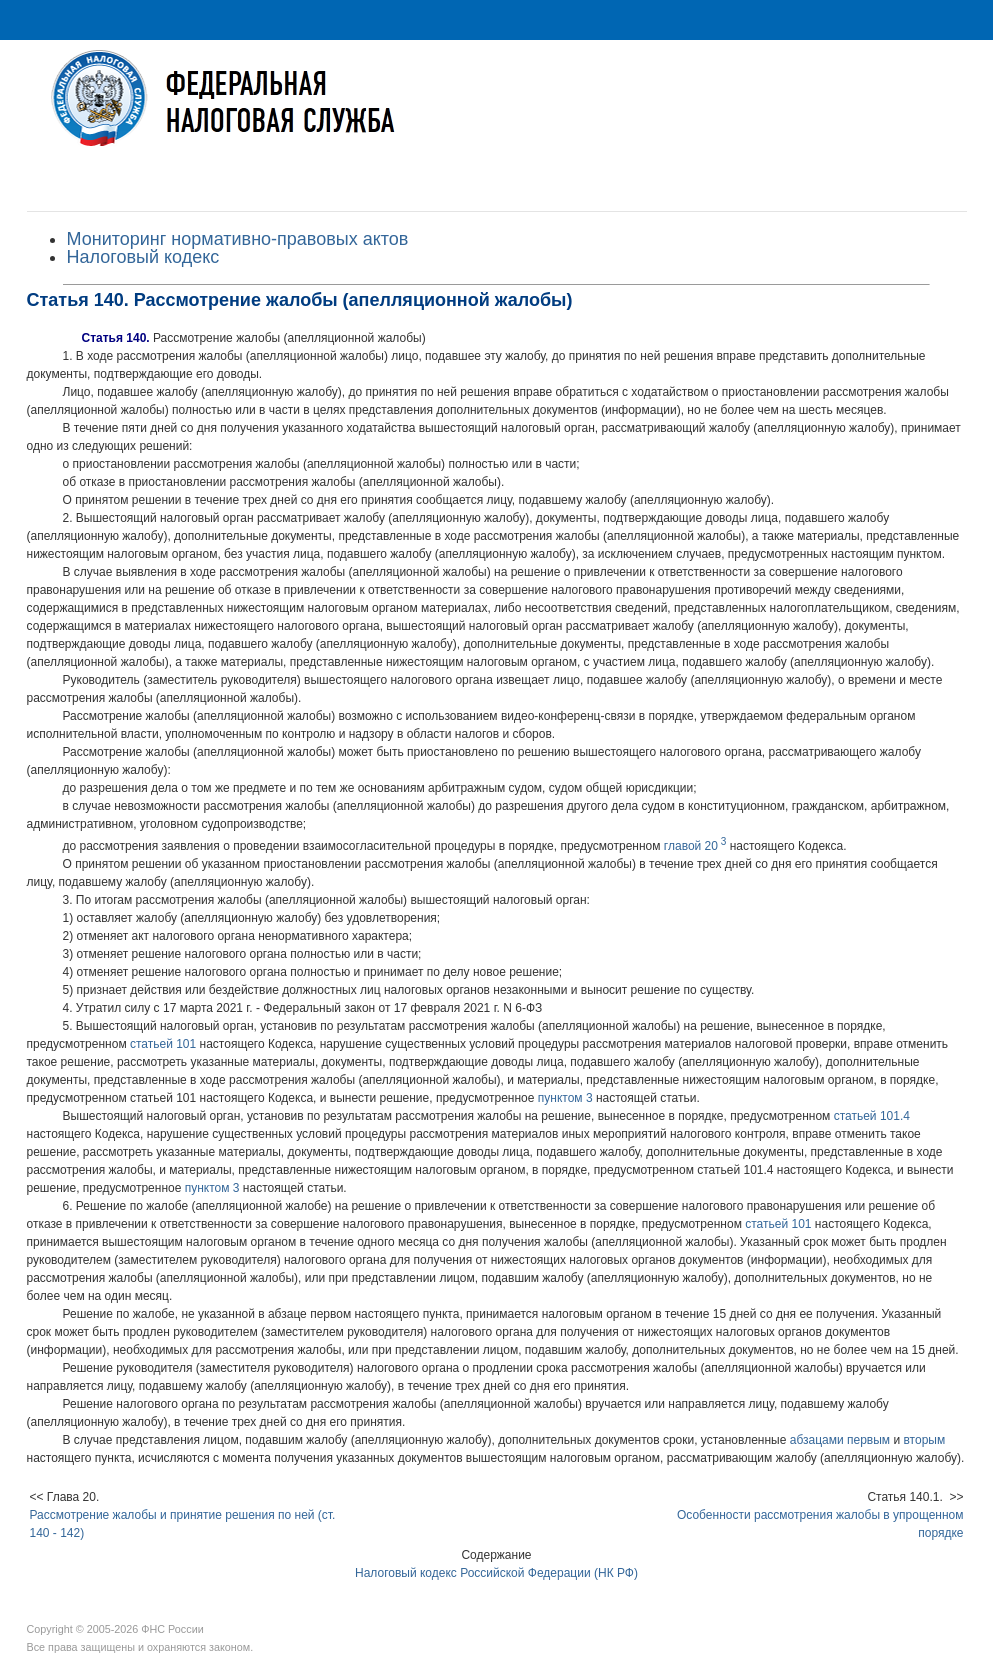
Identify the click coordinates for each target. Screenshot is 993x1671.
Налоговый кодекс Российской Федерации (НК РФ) (496, 1573)
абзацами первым (840, 1440)
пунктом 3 (565, 1098)
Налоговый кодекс (143, 257)
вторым (924, 1440)
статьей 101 (163, 1044)
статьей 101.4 (872, 1116)
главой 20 (695, 846)
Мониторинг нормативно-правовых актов (238, 239)
